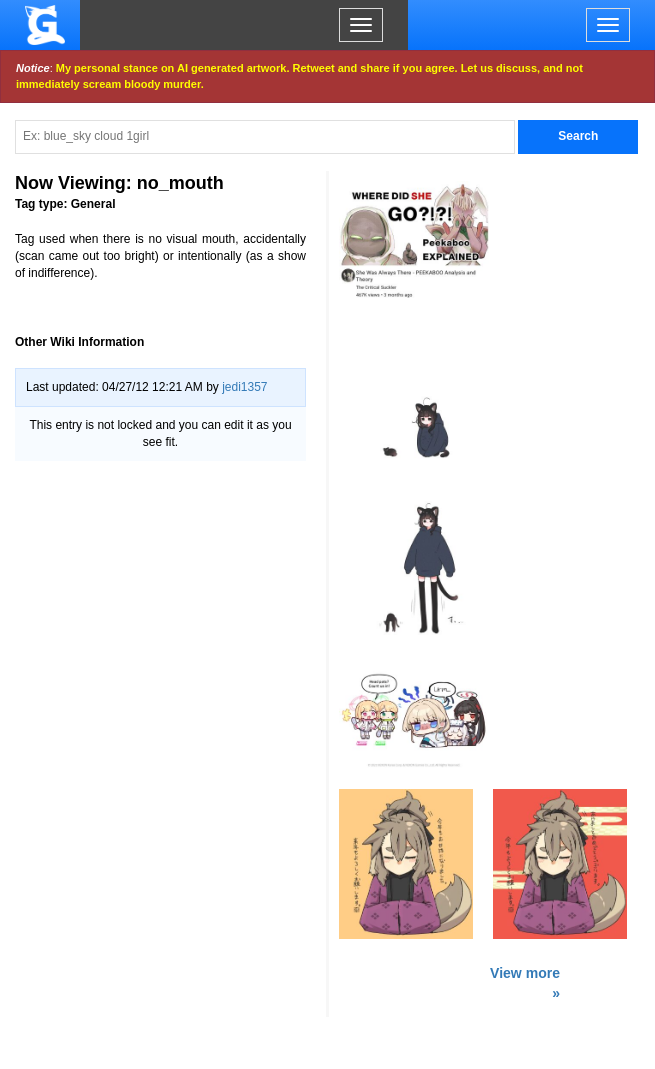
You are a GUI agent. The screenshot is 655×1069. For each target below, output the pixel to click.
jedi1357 (244, 387)
